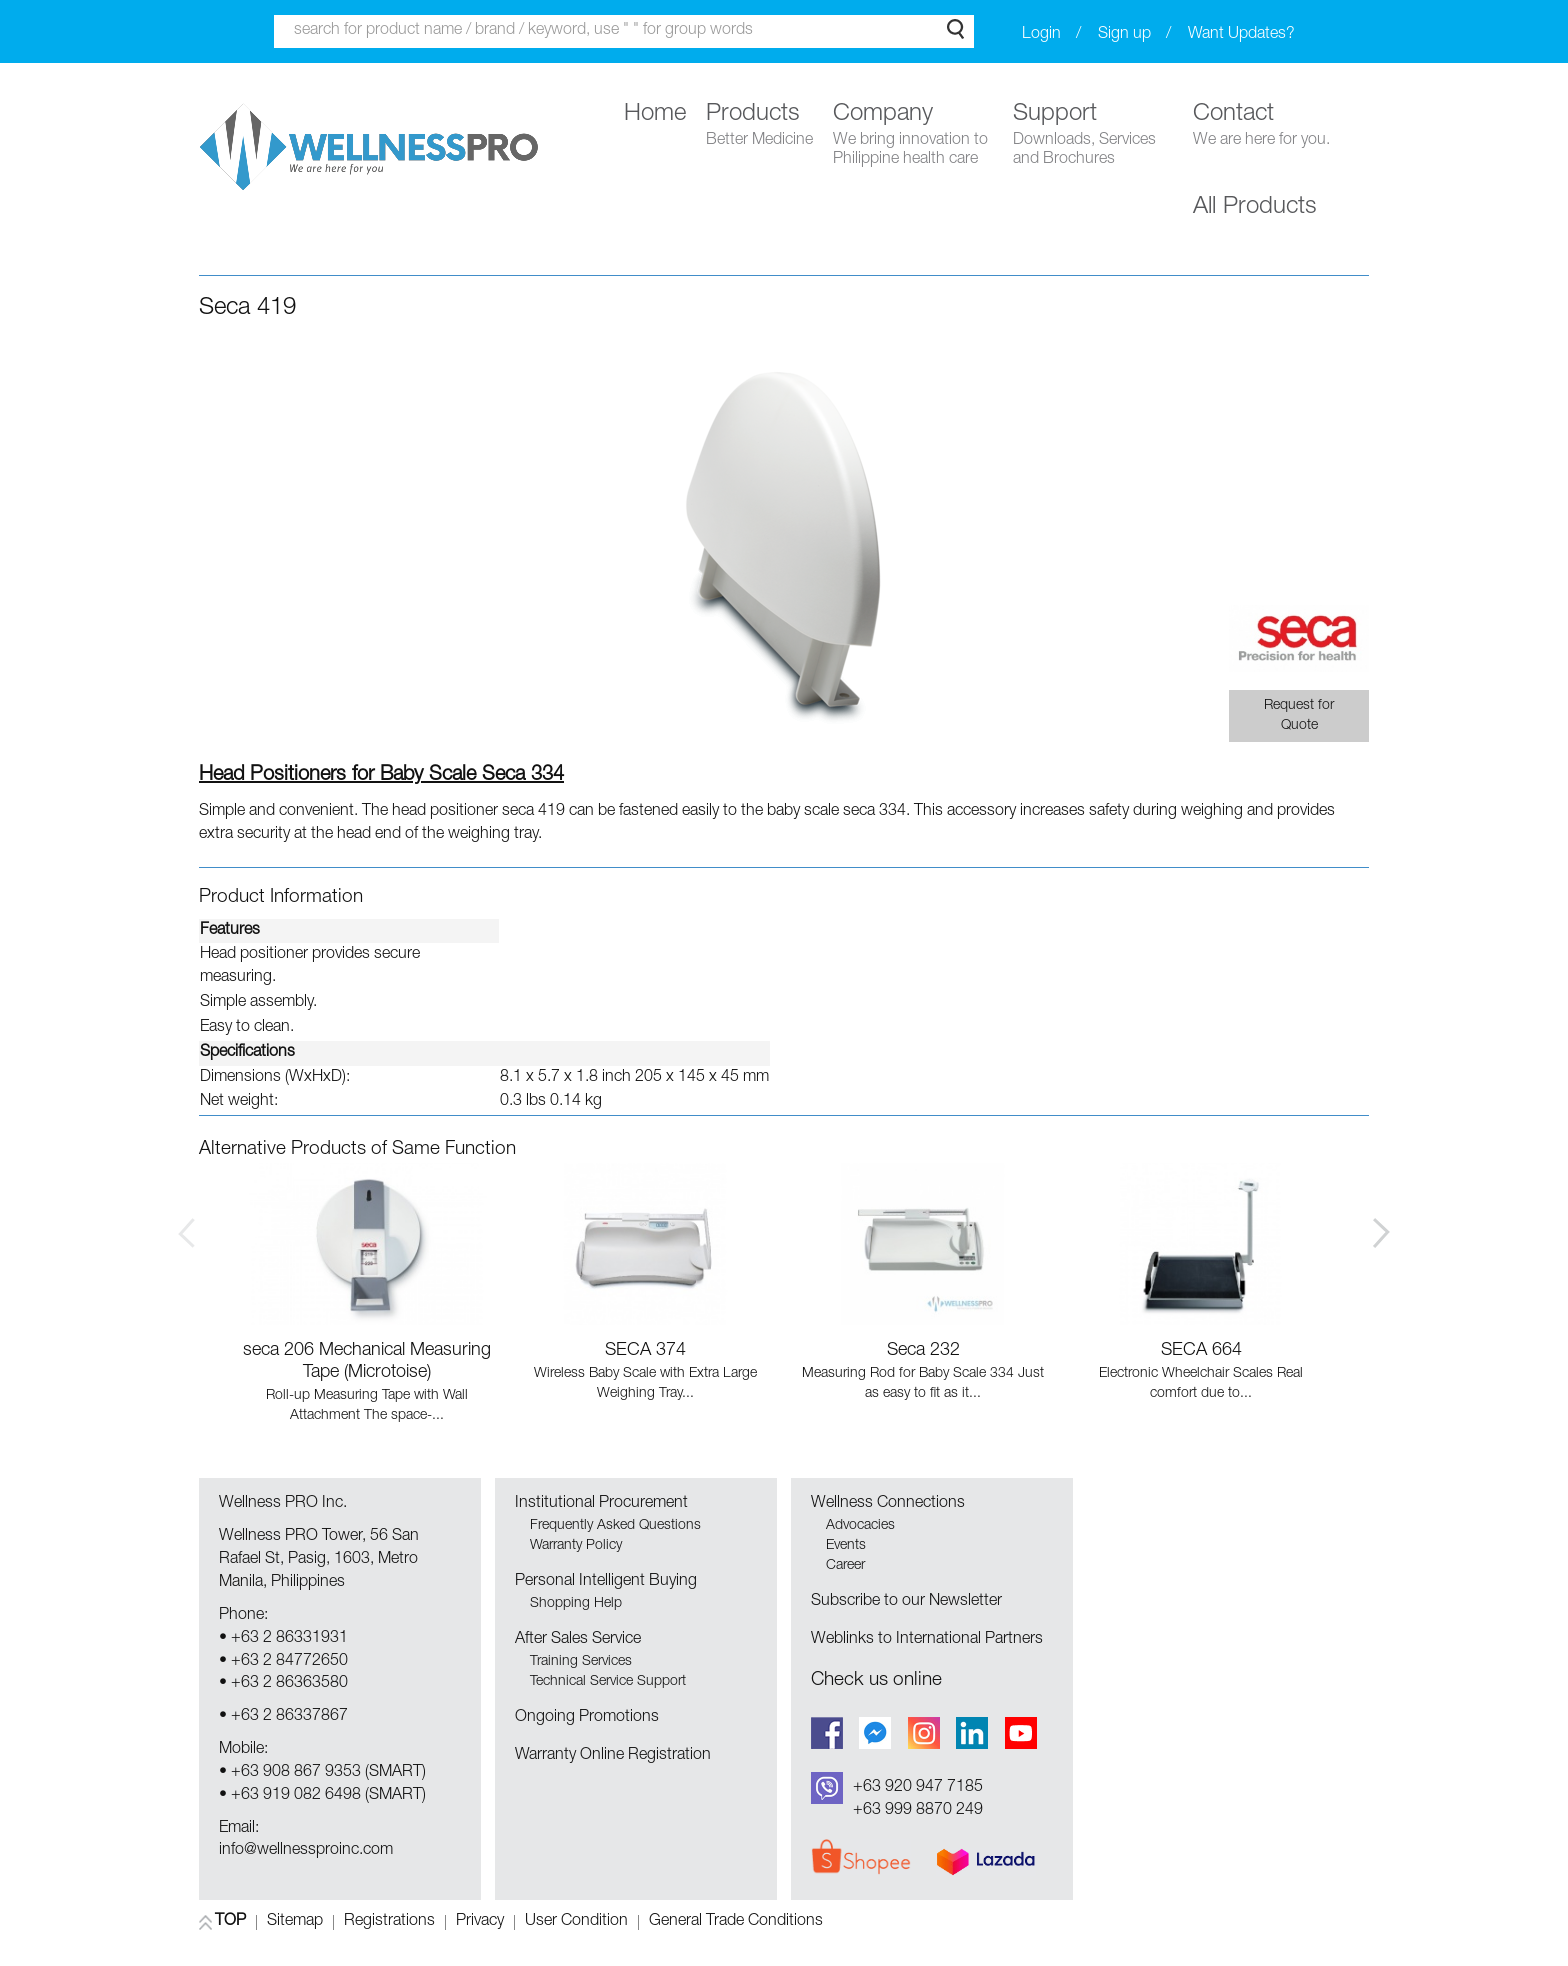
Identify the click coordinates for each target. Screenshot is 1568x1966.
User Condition (576, 1922)
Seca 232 (923, 1351)
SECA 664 (1201, 1351)
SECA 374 (645, 1351)
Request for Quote (1299, 716)
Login (1041, 35)
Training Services (581, 1662)
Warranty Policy (576, 1546)
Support (1093, 136)
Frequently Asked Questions (615, 1526)
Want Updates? (1241, 35)
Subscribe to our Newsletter (906, 1602)
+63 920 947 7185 (918, 1788)
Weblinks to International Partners (927, 1640)
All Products (1255, 208)
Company (913, 136)
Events (846, 1546)
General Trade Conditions (736, 1922)
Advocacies (860, 1526)
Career (845, 1566)
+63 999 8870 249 (918, 1811)
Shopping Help (576, 1604)
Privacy (480, 1922)
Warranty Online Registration (613, 1756)
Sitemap (295, 1922)
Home (655, 115)
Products (759, 127)
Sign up (1124, 35)
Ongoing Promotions (587, 1718)
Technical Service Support (608, 1682)
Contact (1261, 127)
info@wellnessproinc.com (306, 1851)
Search (955, 29)
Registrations (389, 1922)
